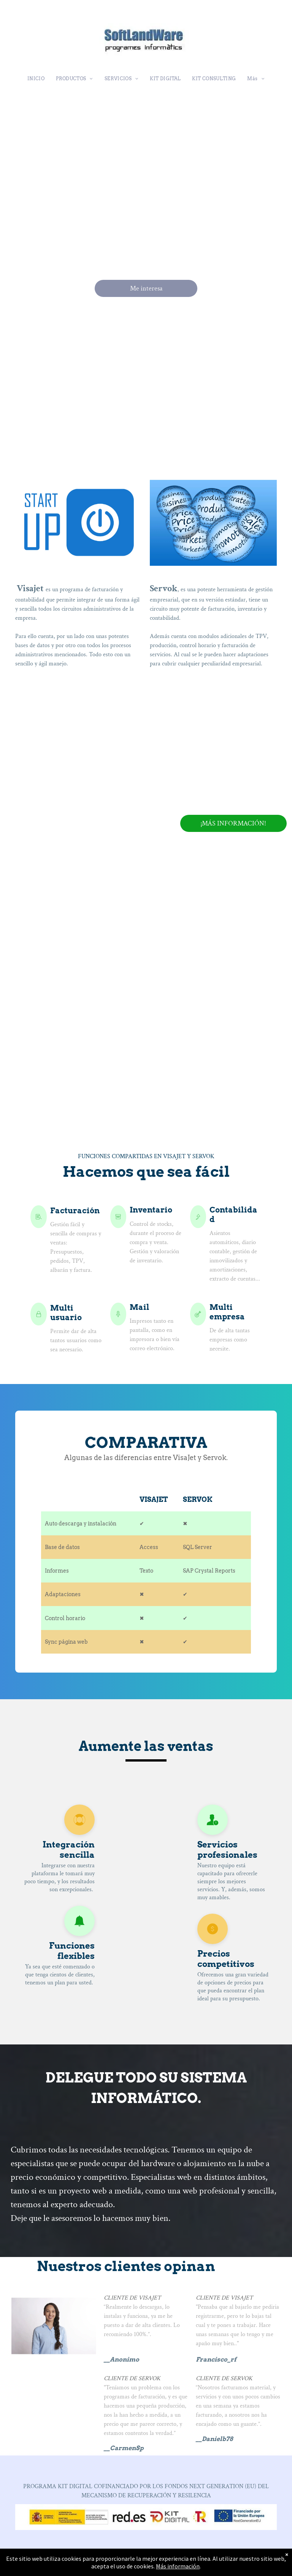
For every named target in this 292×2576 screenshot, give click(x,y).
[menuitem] (36, 78)
